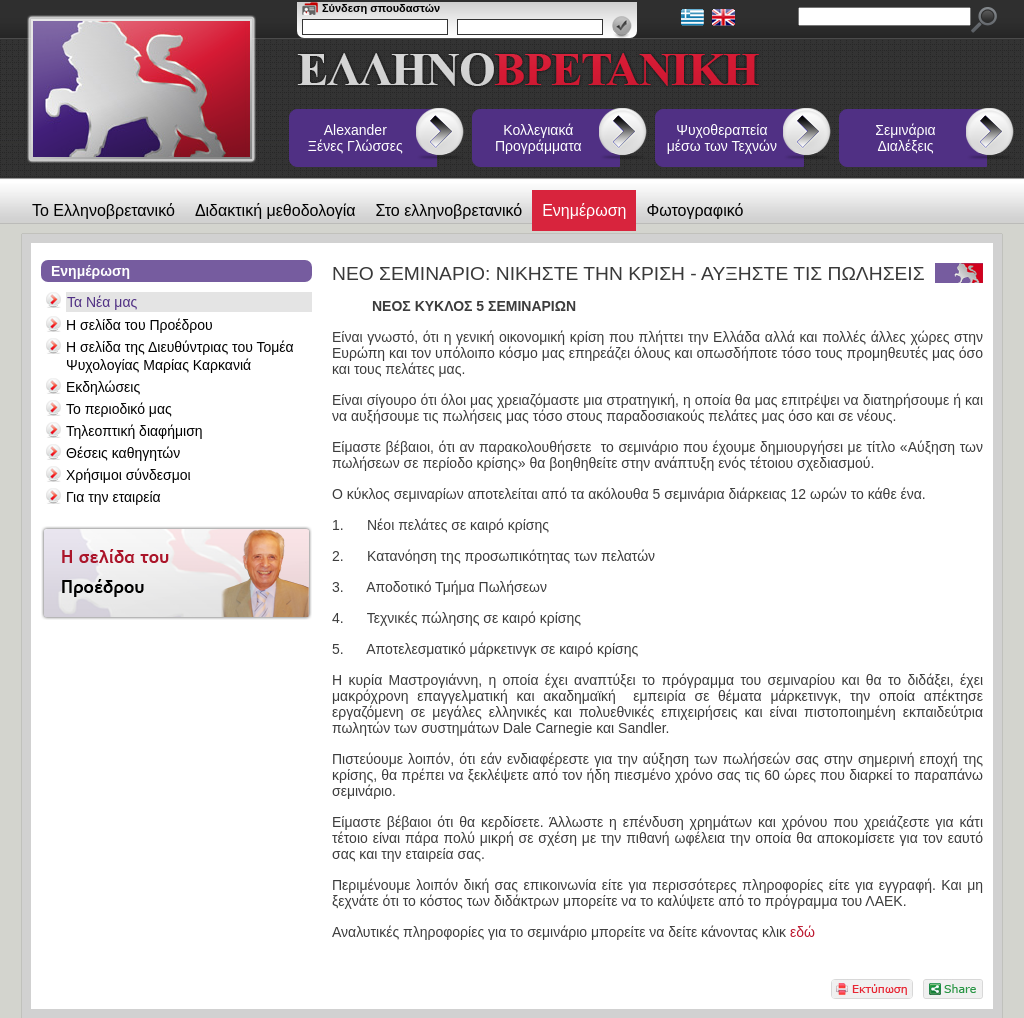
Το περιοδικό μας (119, 409)
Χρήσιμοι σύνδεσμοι (128, 475)
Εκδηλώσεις (103, 387)
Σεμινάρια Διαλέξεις (905, 138)
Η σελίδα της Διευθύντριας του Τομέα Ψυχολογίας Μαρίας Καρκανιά (180, 356)
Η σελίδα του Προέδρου (139, 325)
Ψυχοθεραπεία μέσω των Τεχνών (722, 138)
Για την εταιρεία (113, 497)
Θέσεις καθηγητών (123, 453)
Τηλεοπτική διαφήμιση (134, 431)
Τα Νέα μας (102, 302)
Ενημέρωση (584, 210)
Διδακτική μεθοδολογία (275, 210)
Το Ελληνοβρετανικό (103, 210)
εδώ (802, 932)
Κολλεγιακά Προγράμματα (538, 138)
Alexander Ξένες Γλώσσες (355, 138)
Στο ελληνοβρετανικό (449, 210)
